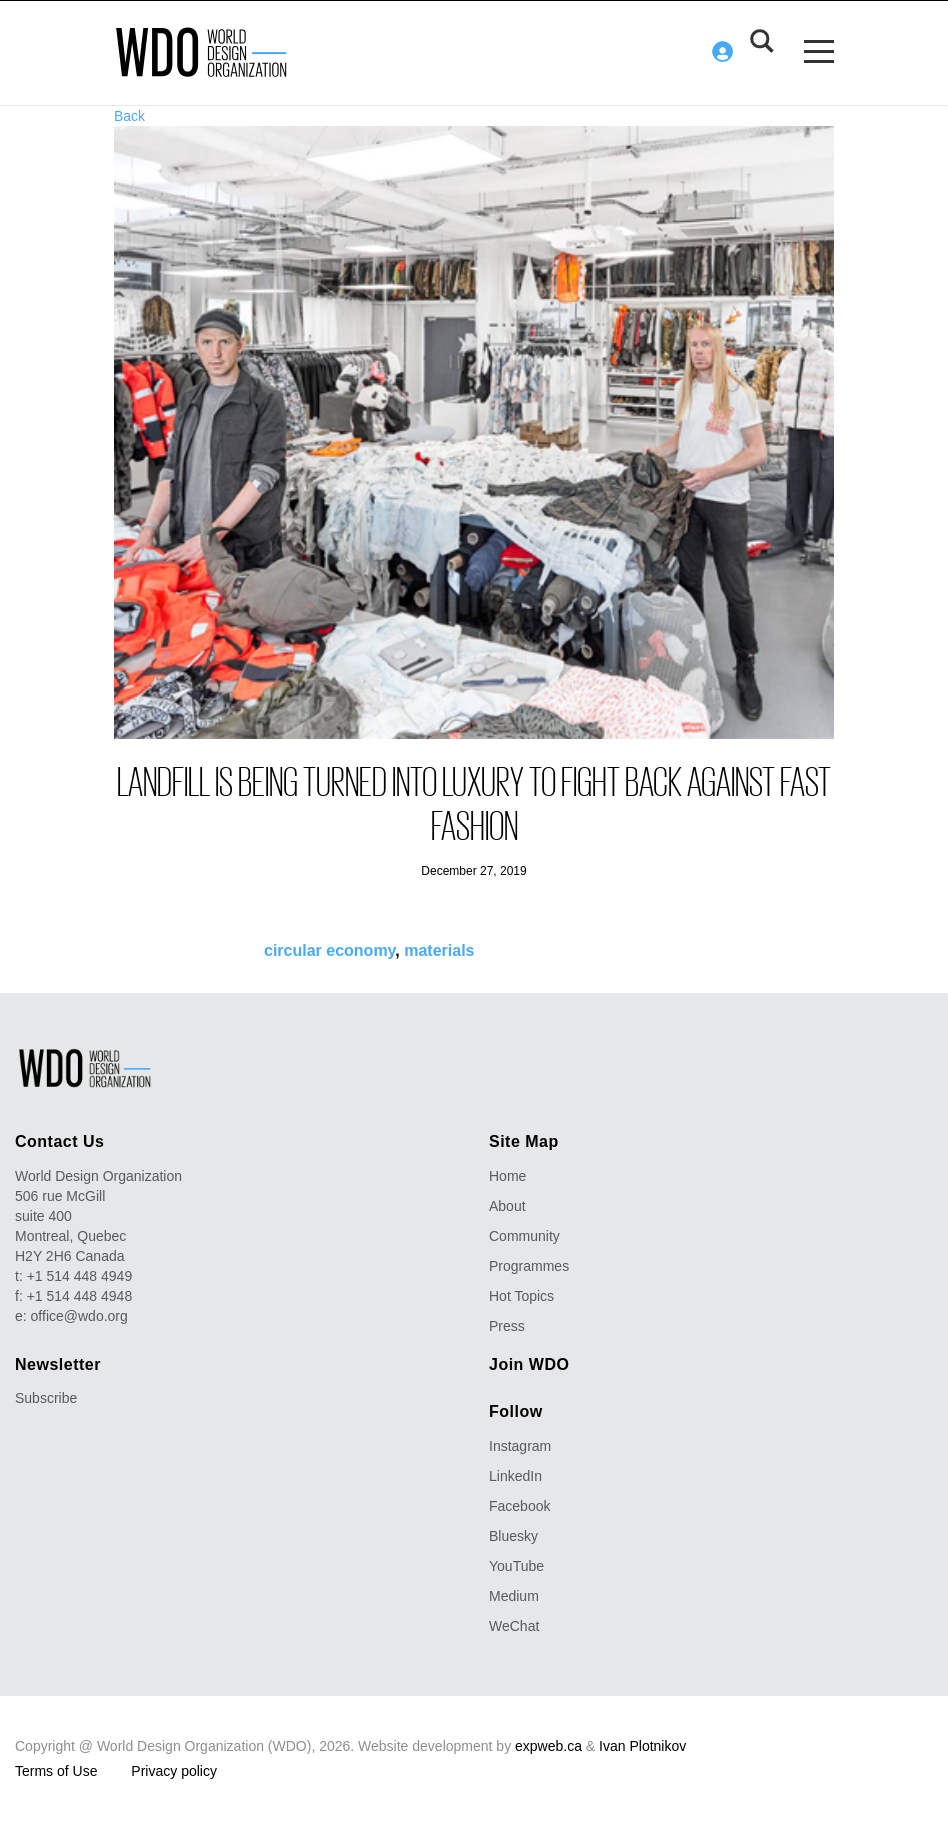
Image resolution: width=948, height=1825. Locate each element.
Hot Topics (521, 1295)
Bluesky (513, 1535)
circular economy (329, 949)
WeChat (514, 1625)
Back (129, 115)
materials (439, 949)
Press (507, 1325)
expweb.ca (548, 1745)
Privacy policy (174, 1770)
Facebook (519, 1505)
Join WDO (529, 1363)
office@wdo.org (79, 1315)
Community (524, 1235)
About (507, 1205)
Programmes (529, 1265)
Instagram (520, 1445)
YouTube (516, 1565)
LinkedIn (515, 1475)
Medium (514, 1595)
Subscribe (46, 1397)
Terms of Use (56, 1770)
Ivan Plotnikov (642, 1745)
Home (507, 1175)
